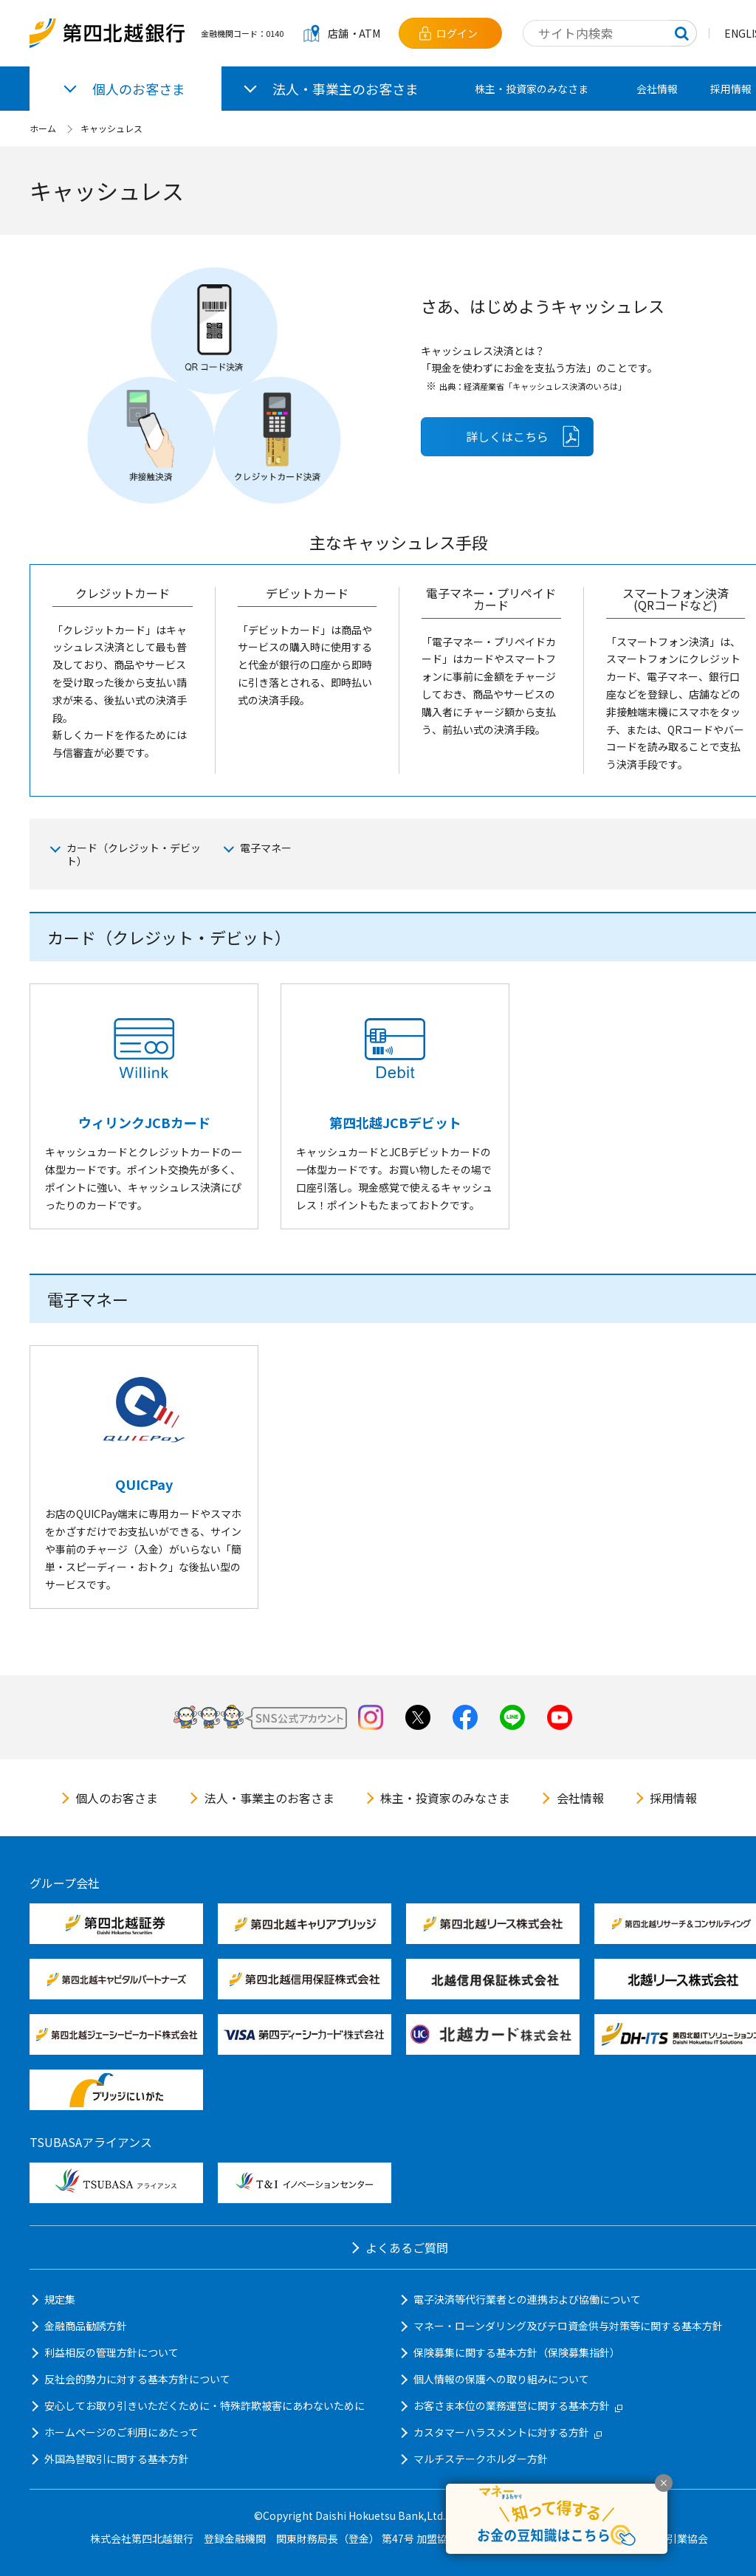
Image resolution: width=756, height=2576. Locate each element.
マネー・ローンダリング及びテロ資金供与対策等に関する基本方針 (568, 2325)
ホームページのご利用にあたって (121, 2432)
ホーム (43, 128)
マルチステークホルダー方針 (480, 2458)
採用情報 (673, 1798)
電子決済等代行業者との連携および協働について (527, 2299)
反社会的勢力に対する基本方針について (137, 2378)
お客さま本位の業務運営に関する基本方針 (517, 2405)
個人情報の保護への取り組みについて (501, 2378)
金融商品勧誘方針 (85, 2325)
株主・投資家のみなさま (531, 88)
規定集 (59, 2299)
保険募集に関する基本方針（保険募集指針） (516, 2352)
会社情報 (657, 88)
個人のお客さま (116, 1798)
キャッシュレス (111, 128)
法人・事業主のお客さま (269, 1798)
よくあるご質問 (406, 2247)
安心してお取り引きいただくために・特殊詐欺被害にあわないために (204, 2405)
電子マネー (266, 847)
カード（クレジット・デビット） (133, 854)
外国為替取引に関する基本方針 (116, 2458)
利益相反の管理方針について (111, 2352)
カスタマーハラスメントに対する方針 (507, 2432)
